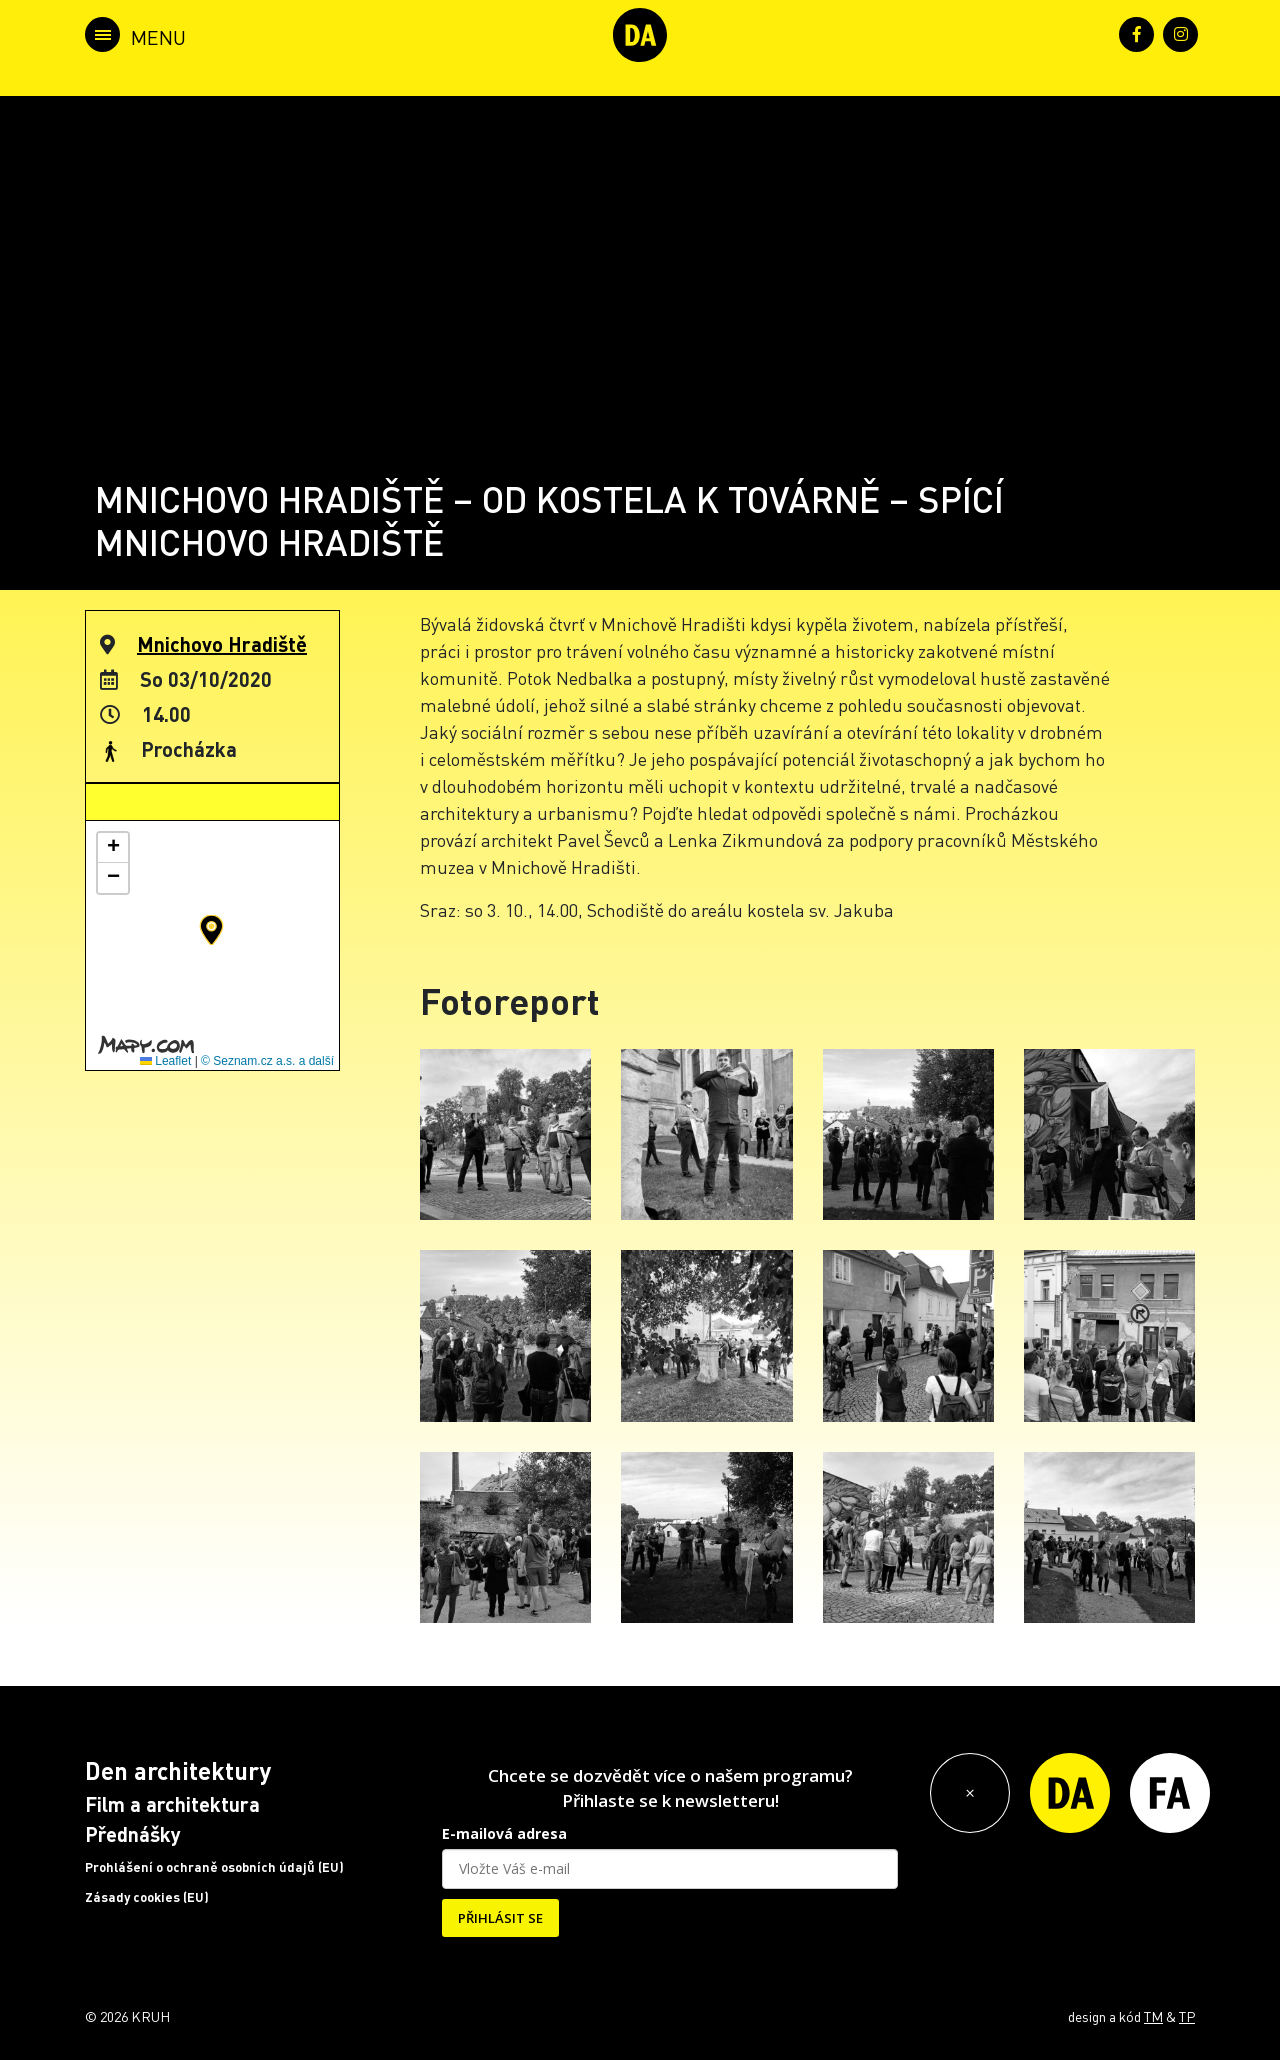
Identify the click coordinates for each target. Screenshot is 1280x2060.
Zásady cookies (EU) (147, 1897)
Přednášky (133, 1834)
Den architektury (178, 1770)
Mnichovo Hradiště (222, 644)
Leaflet (165, 1061)
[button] (211, 930)
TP (1187, 2016)
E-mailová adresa (504, 1833)
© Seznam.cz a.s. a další (267, 1061)
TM (1153, 2016)
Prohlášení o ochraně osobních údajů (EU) (214, 1867)
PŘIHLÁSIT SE (500, 1918)
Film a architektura (172, 1804)
